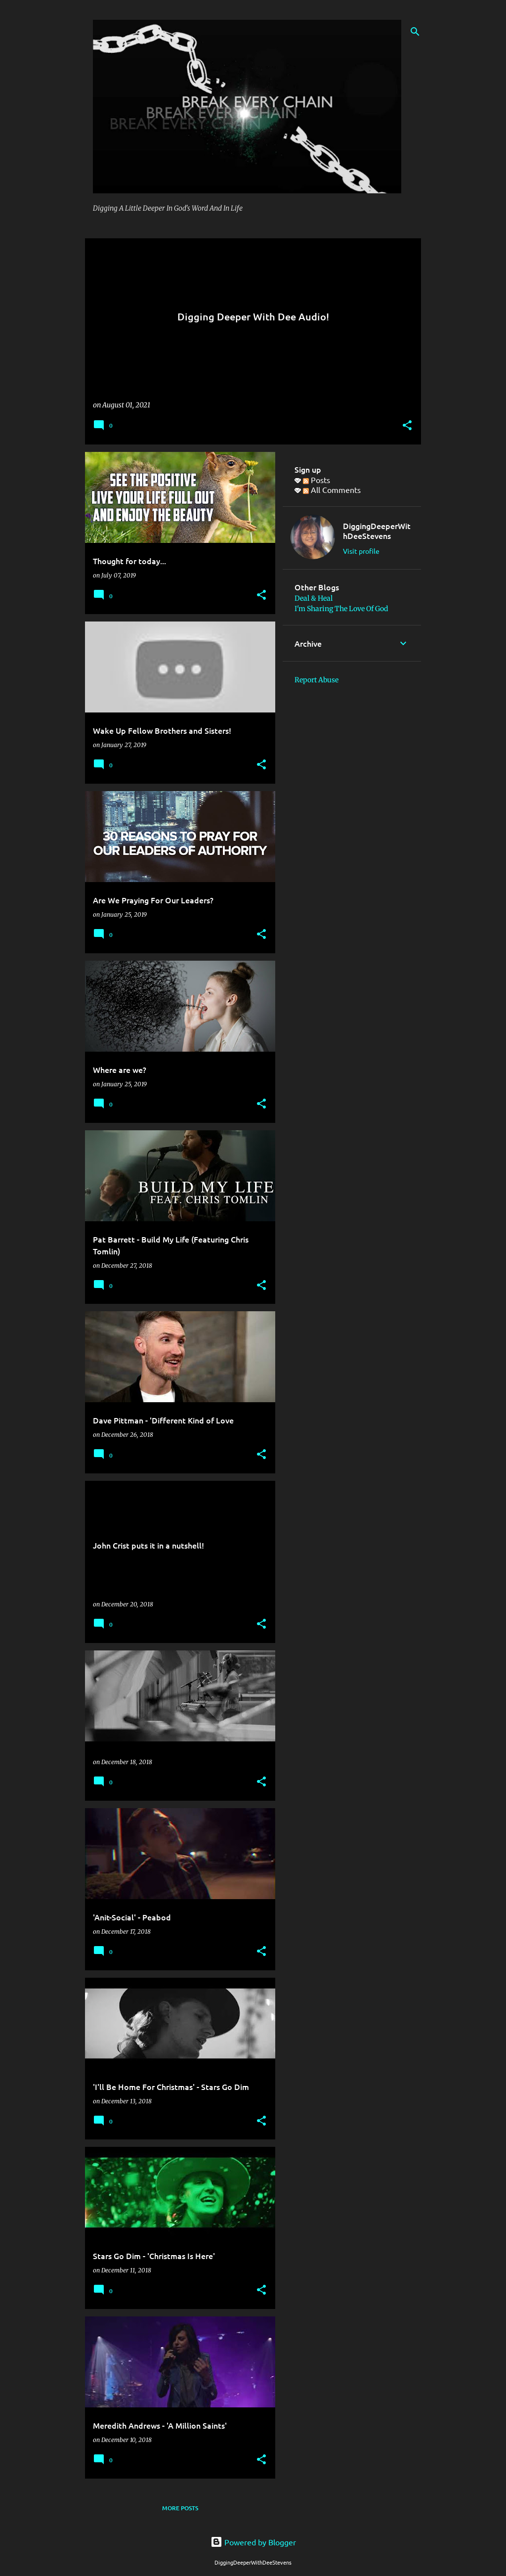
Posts (316, 480)
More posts (180, 2508)
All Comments (332, 489)
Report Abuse (316, 679)
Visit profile (361, 550)
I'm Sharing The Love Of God (341, 608)
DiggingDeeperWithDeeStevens (377, 530)
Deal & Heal (314, 598)
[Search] (415, 32)
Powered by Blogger (253, 2542)
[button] (407, 426)
